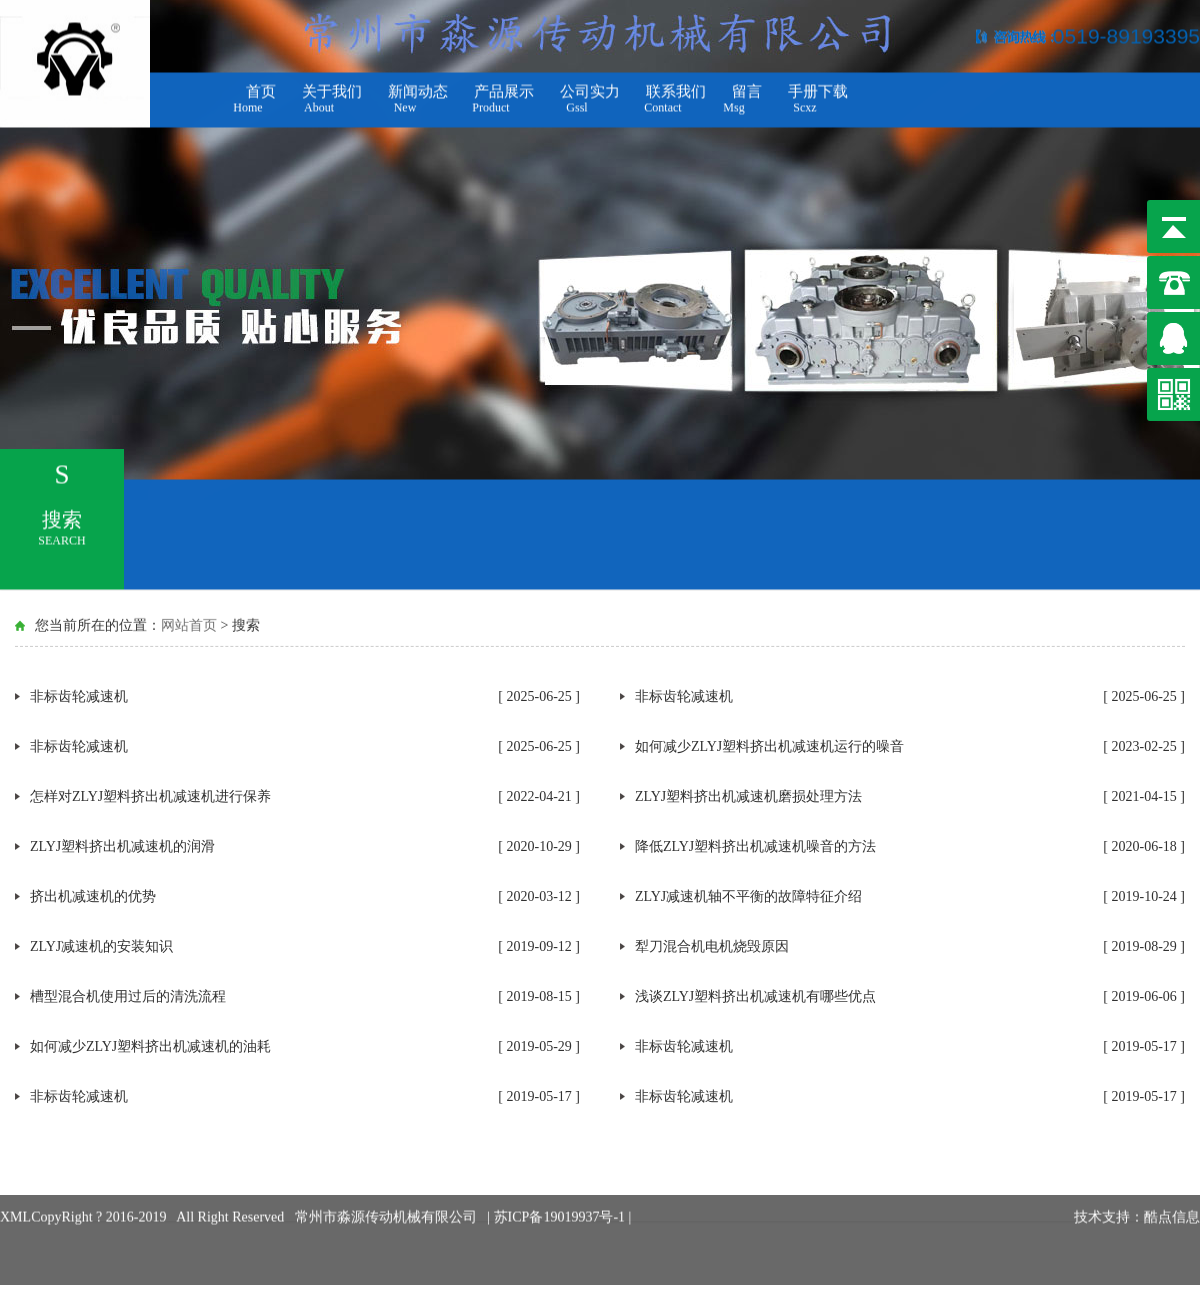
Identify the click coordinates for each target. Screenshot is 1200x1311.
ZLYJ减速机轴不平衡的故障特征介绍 (748, 896)
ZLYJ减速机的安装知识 (101, 946)
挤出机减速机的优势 (93, 896)
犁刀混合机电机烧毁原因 (712, 946)
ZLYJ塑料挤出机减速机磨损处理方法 (748, 796)
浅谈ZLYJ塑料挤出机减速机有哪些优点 (755, 996)
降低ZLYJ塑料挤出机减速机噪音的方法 (755, 846)
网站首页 (189, 624)
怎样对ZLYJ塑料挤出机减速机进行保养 (150, 796)
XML (15, 1196)
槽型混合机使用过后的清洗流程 (128, 996)
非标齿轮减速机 (79, 696)
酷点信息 (1172, 1196)
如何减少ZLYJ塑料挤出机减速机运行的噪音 (769, 746)
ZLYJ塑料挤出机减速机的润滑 (122, 846)
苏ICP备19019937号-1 (561, 1196)
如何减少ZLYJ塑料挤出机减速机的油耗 (150, 1046)
